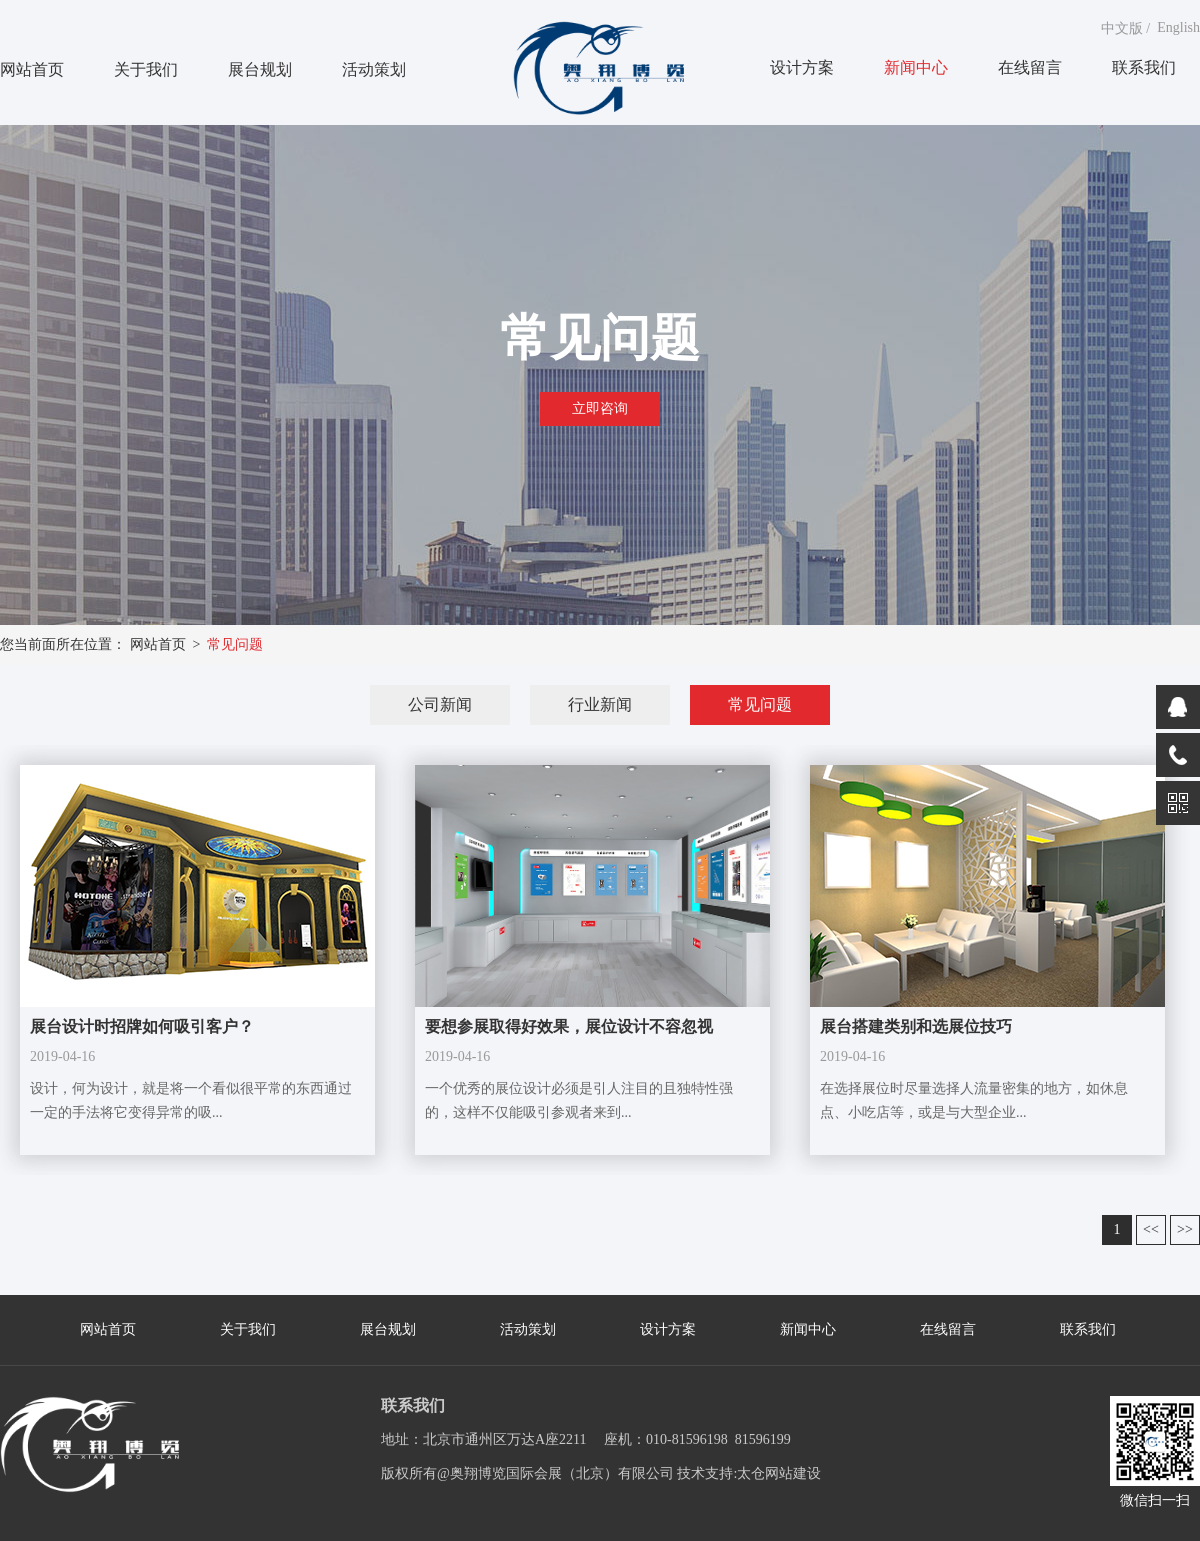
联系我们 (1144, 67)
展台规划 (260, 69)
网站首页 (32, 69)
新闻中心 (916, 67)
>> (1185, 1229)
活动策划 (374, 69)
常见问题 (235, 644)
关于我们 (146, 69)
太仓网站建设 (779, 1473)
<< (1151, 1229)
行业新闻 (600, 704)
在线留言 (1030, 67)
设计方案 (802, 67)
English (1178, 27)
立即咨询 (600, 408)
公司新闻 (440, 704)
